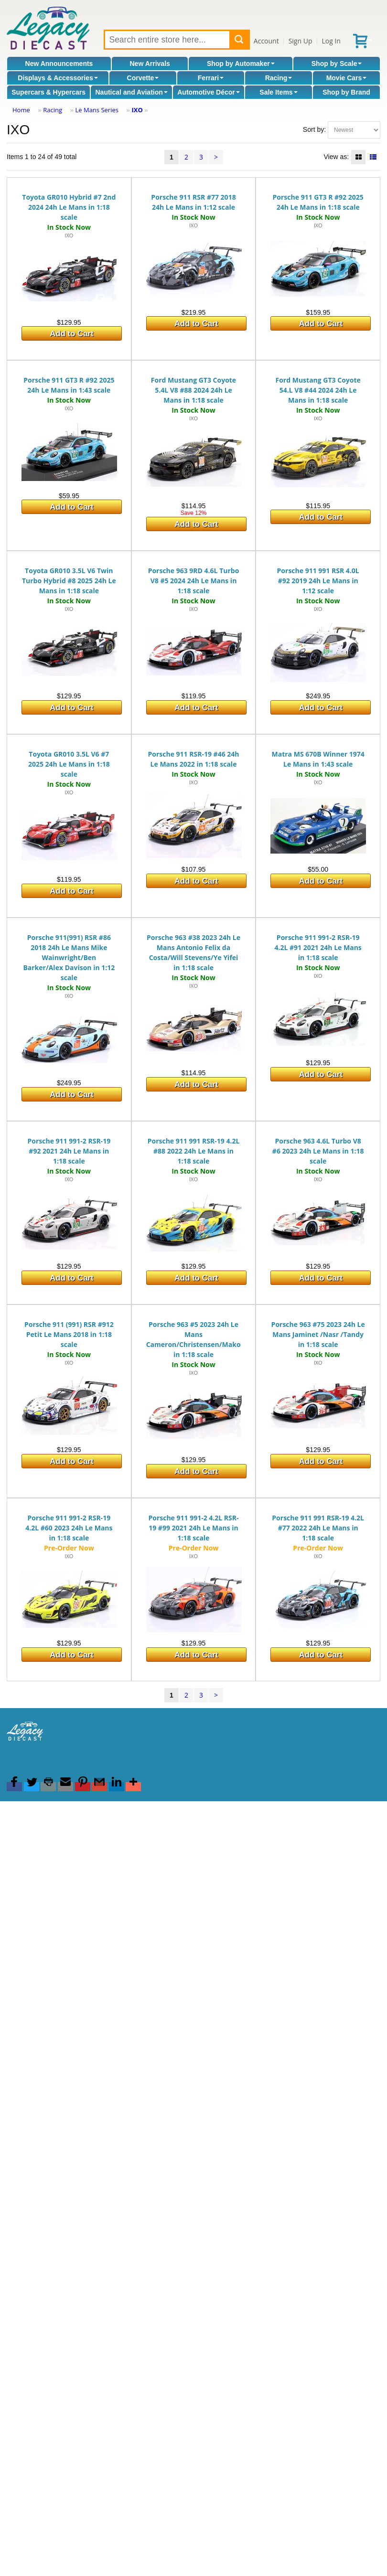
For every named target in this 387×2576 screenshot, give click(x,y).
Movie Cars (346, 78)
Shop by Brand (346, 92)
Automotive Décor (208, 92)
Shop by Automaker (241, 63)
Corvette (143, 78)
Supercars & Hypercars (48, 92)
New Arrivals (150, 63)
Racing (278, 78)
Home (21, 110)
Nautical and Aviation (131, 92)
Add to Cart (71, 333)
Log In (331, 40)
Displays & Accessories (57, 78)
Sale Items (278, 92)
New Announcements (59, 63)
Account (266, 40)
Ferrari (211, 78)
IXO (136, 110)
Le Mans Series (96, 110)
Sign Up (300, 40)
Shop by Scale (337, 63)
